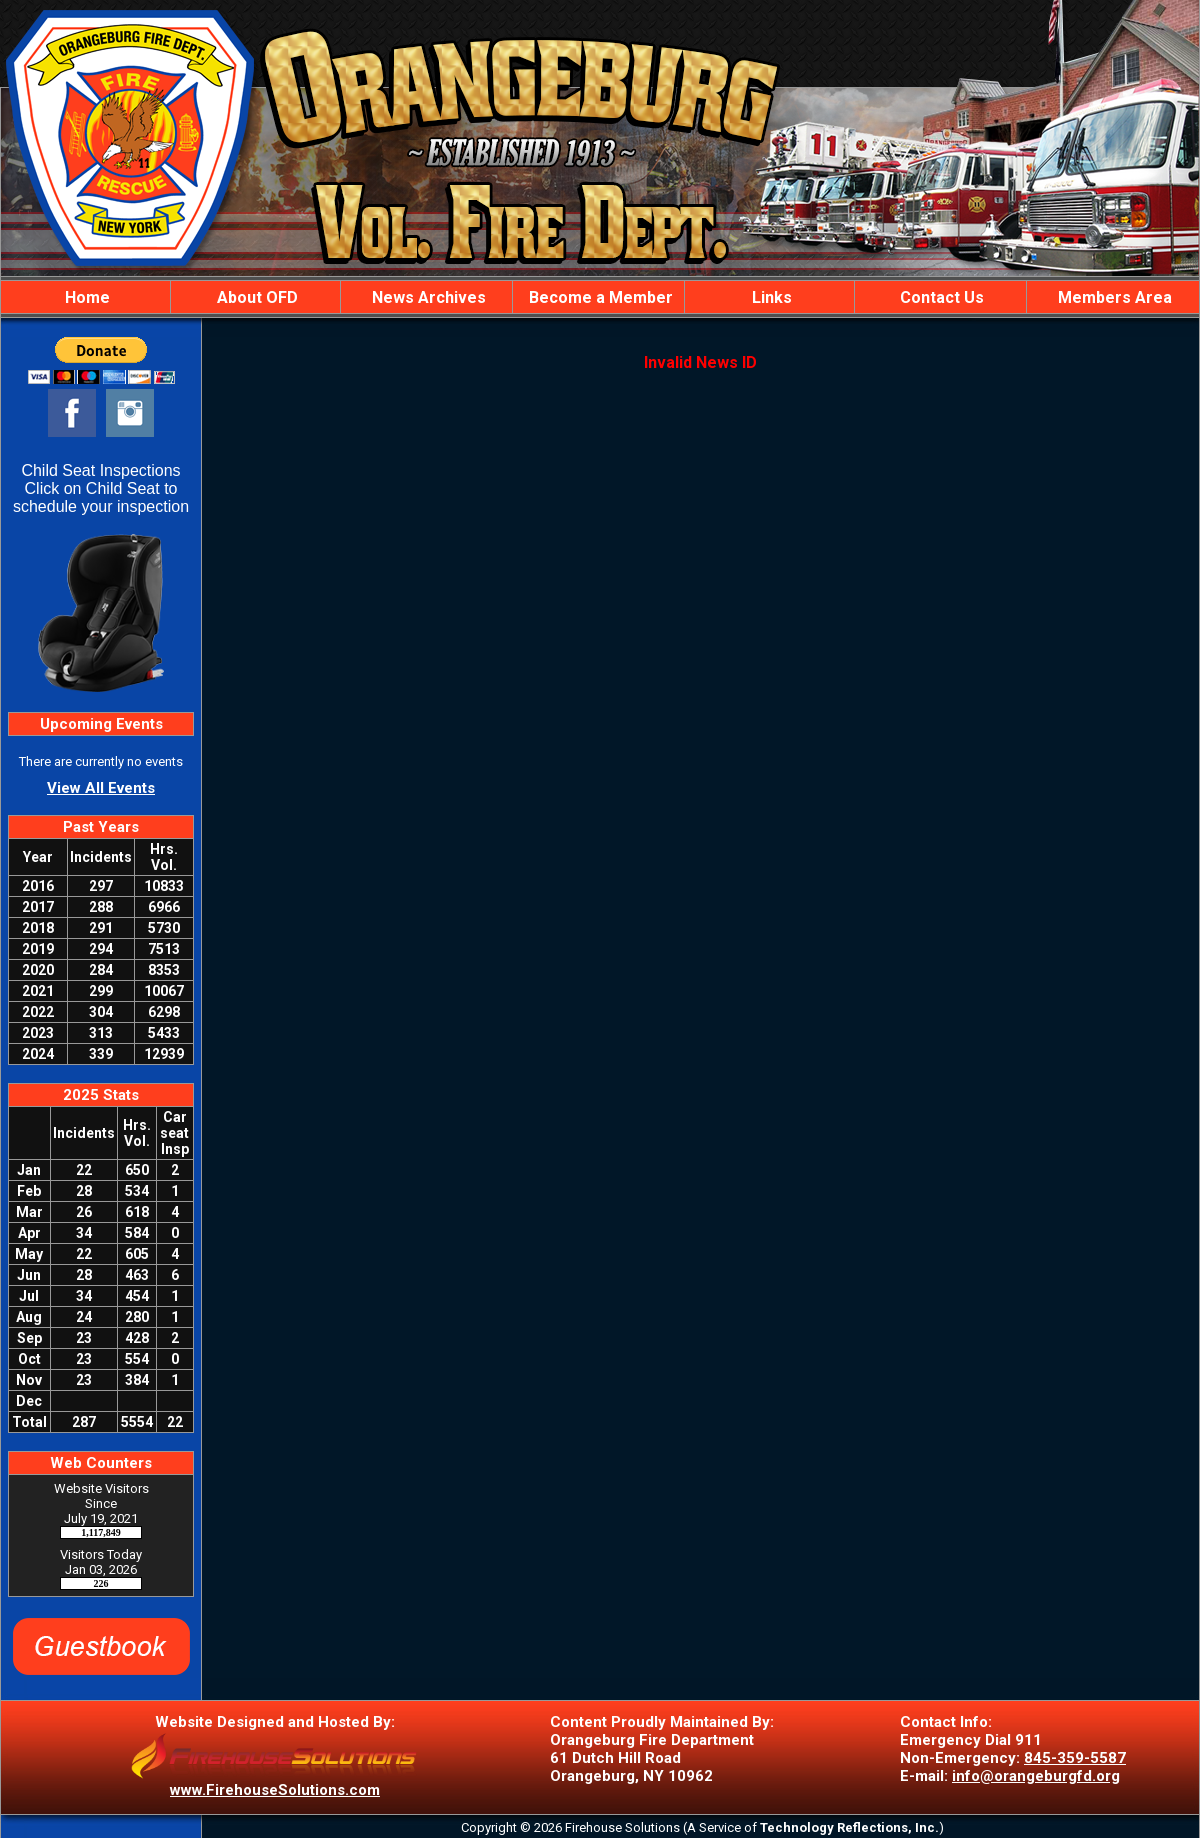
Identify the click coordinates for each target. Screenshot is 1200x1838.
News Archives (427, 297)
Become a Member (599, 297)
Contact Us (940, 297)
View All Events (101, 788)
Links (770, 297)
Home (85, 297)
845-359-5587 (1075, 1758)
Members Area (1113, 297)
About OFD (255, 297)
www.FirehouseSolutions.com (275, 1790)
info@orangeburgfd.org (1036, 1776)
